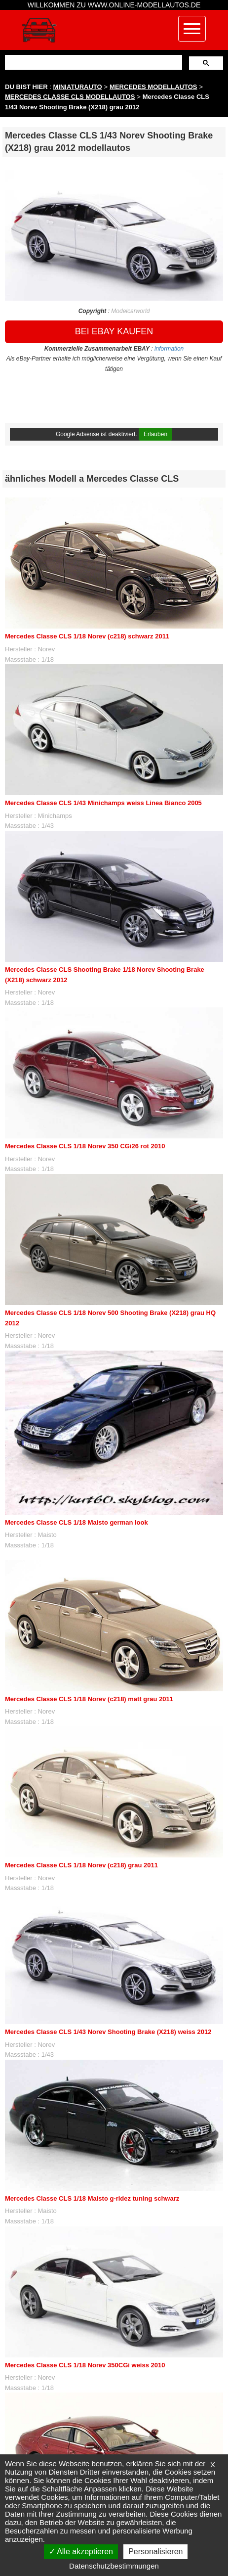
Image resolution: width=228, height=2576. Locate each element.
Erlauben (155, 434)
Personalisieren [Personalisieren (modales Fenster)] (155, 2551)
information (169, 348)
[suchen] (92, 62)
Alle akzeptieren (81, 2551)
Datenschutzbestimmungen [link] (114, 2566)
